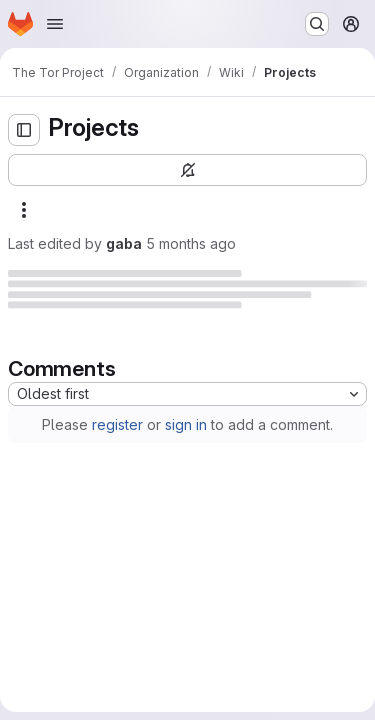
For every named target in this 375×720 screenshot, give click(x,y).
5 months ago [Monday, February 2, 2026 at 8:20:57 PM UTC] (191, 243)
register (117, 424)
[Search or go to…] (317, 24)
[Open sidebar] (24, 130)
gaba (124, 243)
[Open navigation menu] (55, 24)
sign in (186, 424)
